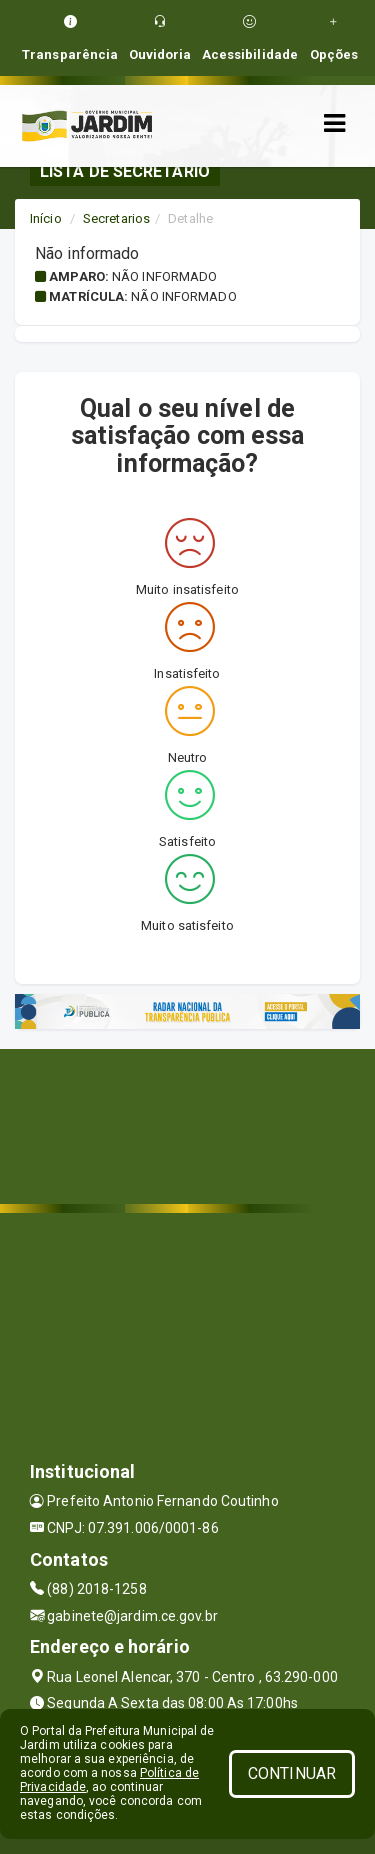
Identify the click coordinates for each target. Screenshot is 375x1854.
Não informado (164, 276)
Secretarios (116, 218)
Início (46, 218)
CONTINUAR (292, 1773)
